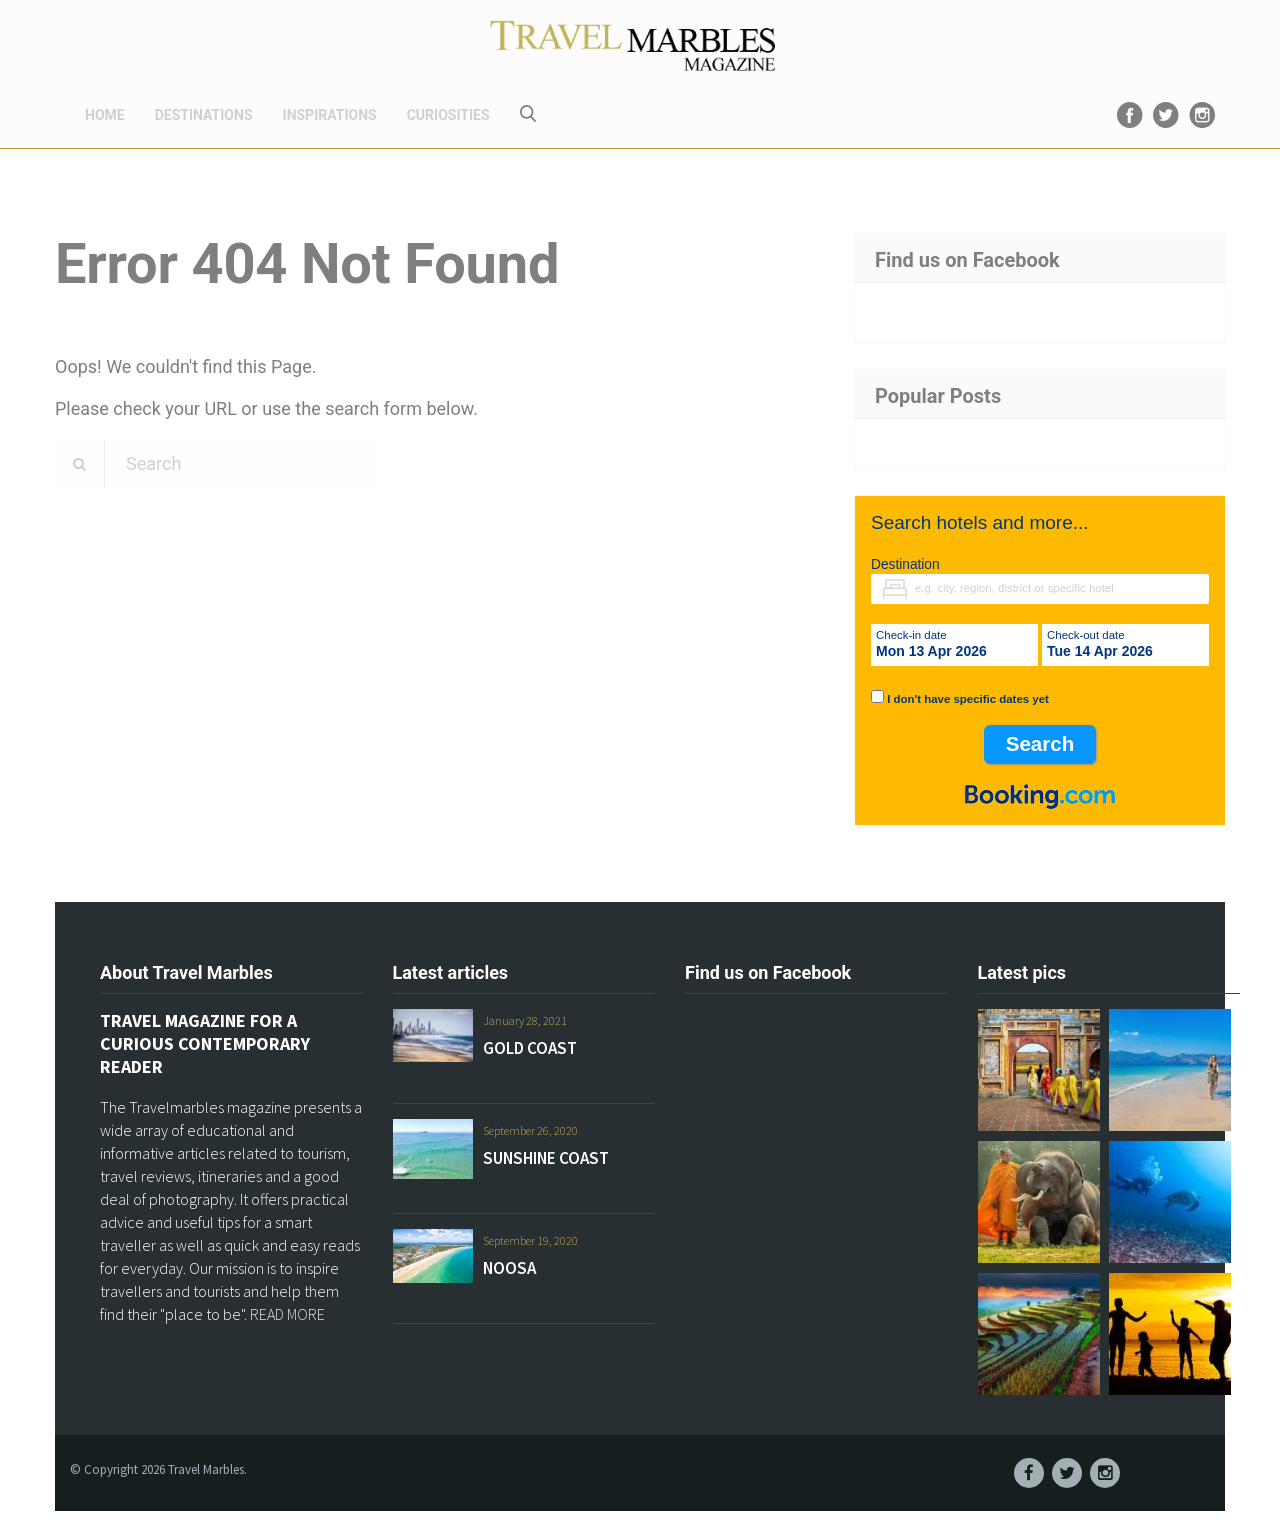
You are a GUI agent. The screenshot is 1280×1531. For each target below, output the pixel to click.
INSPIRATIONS (330, 115)
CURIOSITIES (448, 115)
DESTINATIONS (204, 115)
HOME (105, 115)
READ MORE (287, 1314)
